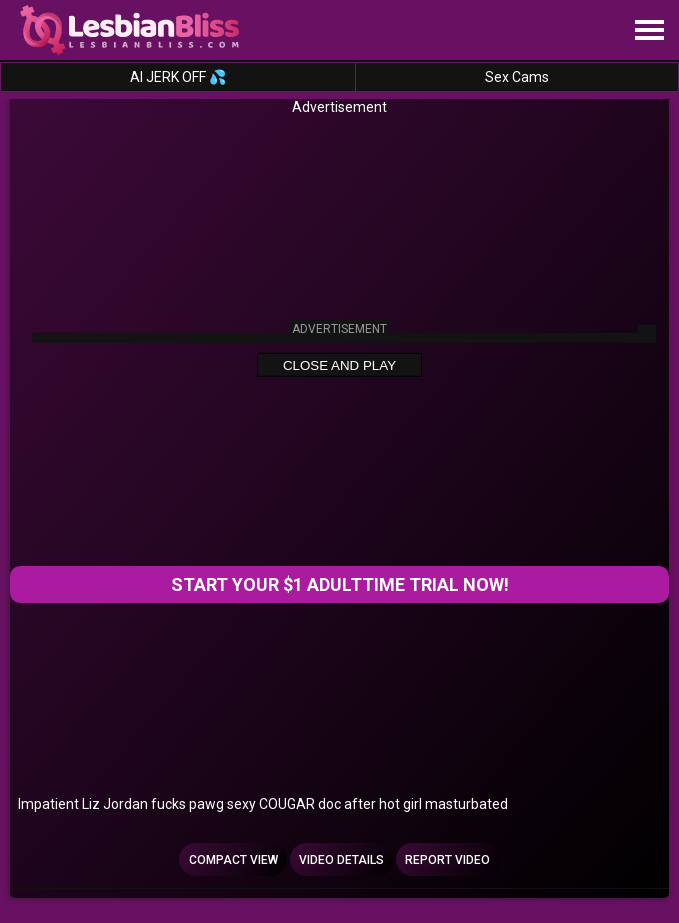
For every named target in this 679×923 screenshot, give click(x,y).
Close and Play (339, 365)
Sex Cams (517, 77)
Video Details (341, 860)
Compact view (233, 860)
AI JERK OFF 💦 (178, 77)
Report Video (447, 860)
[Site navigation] (649, 31)
